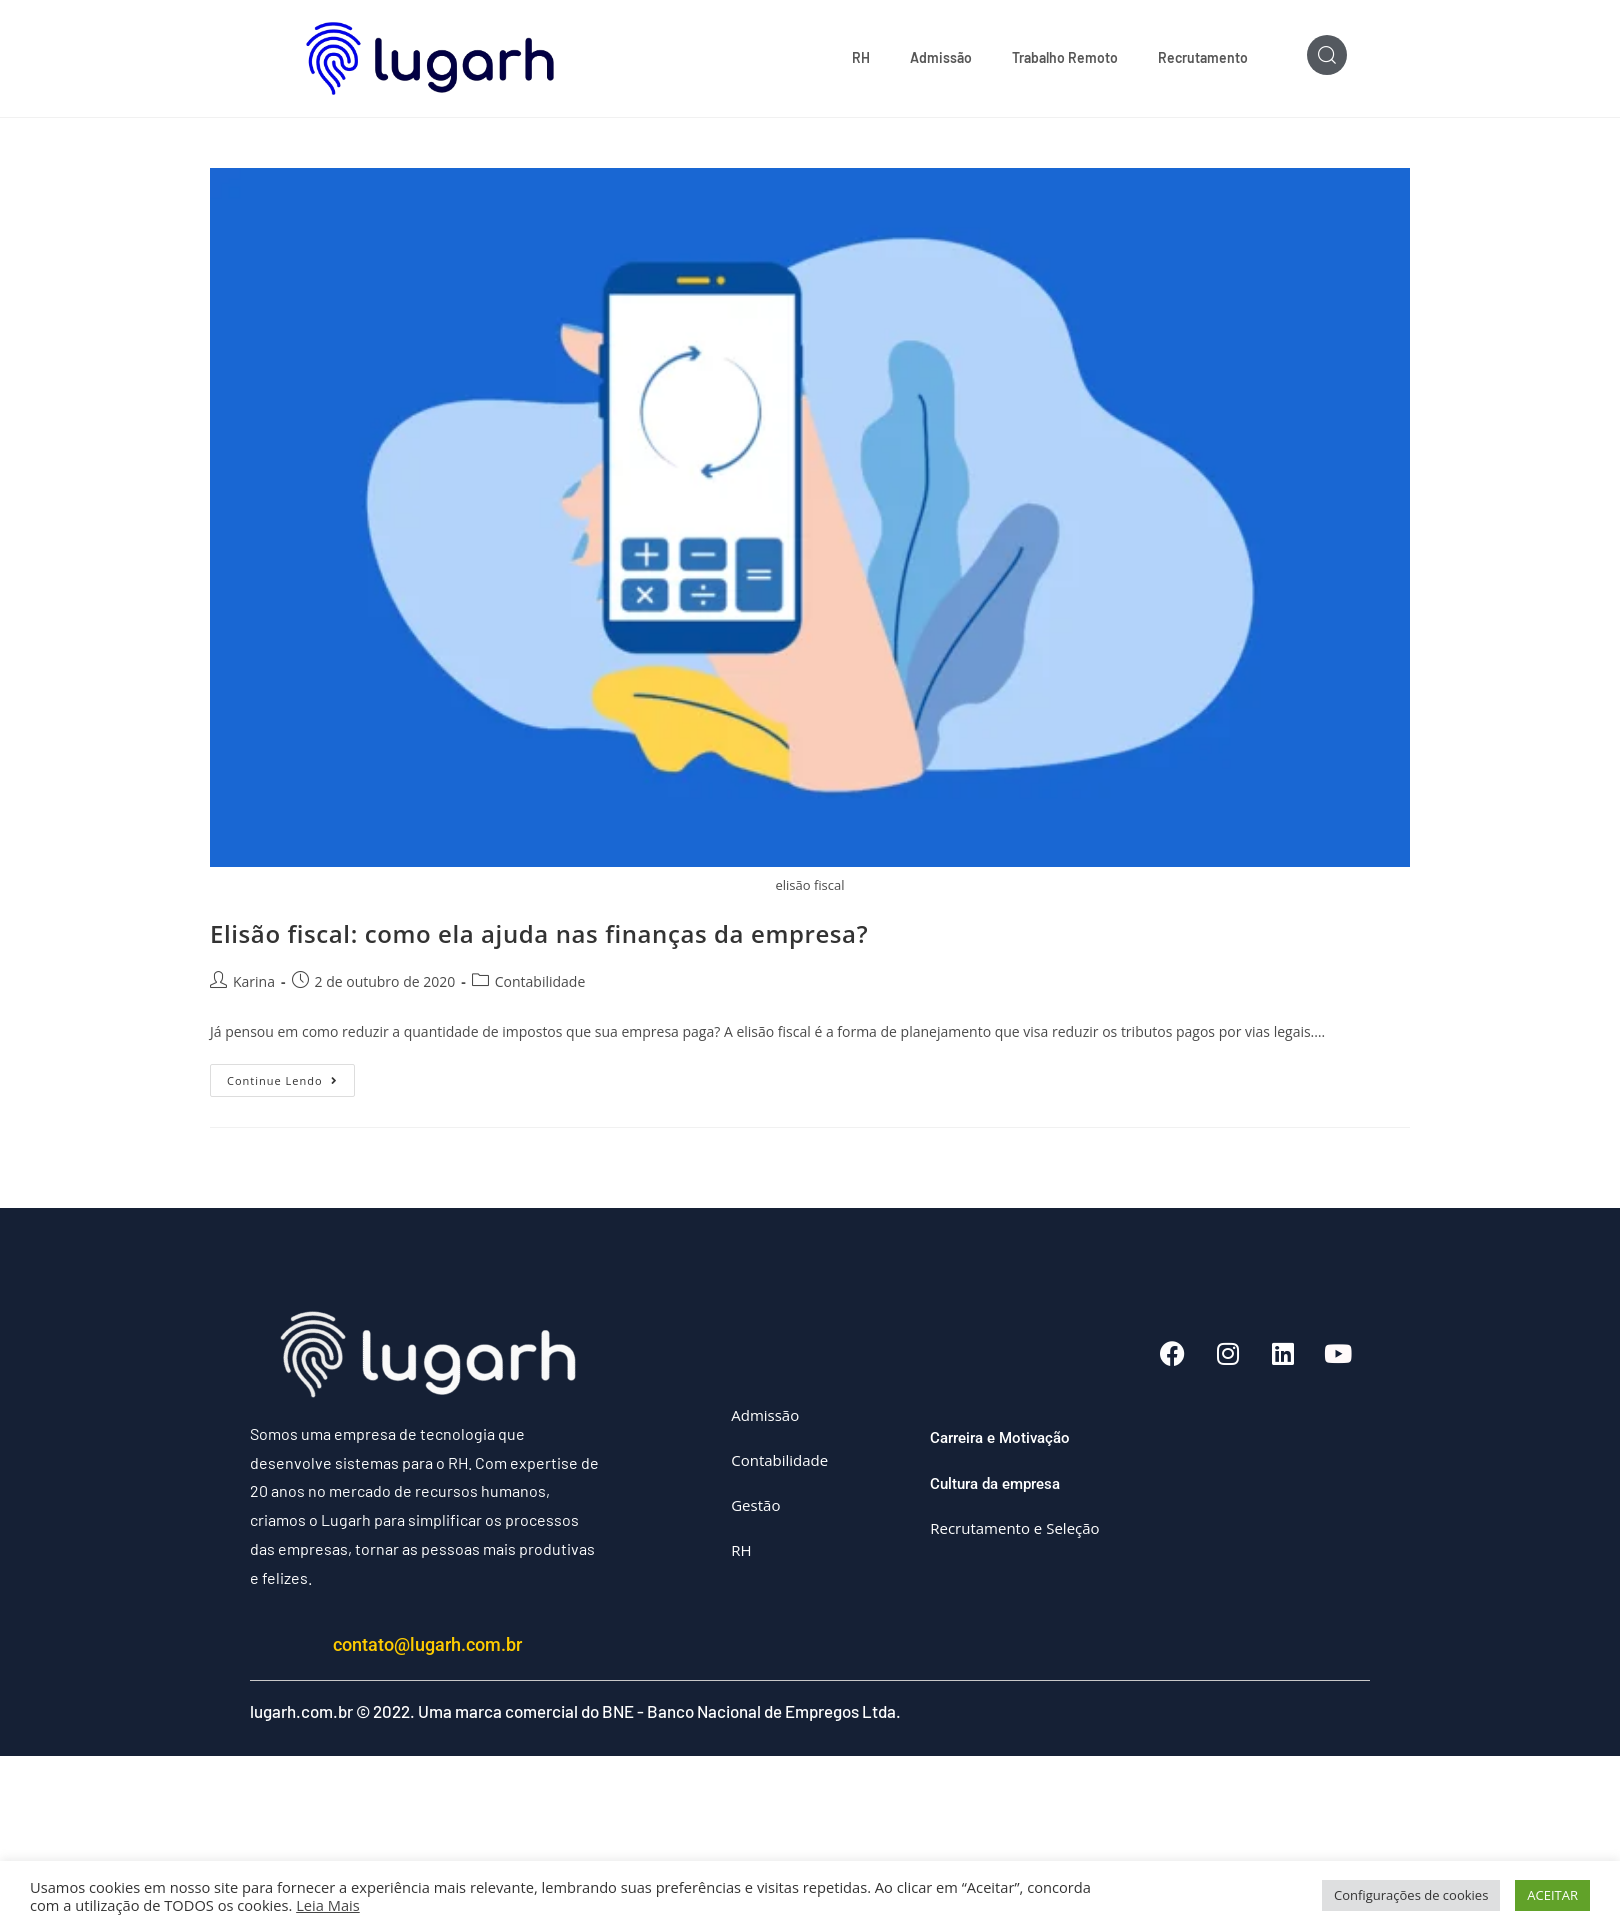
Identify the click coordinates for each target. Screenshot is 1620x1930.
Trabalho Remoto (1065, 57)
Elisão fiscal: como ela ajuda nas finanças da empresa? (539, 933)
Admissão (941, 57)
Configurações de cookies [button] (1411, 1895)
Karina (254, 981)
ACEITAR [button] (1552, 1895)
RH (861, 57)
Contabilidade (540, 981)
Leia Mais (328, 1905)
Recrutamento (1203, 57)
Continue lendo (291, 1076)
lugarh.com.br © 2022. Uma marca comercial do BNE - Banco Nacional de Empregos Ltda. (575, 1711)
